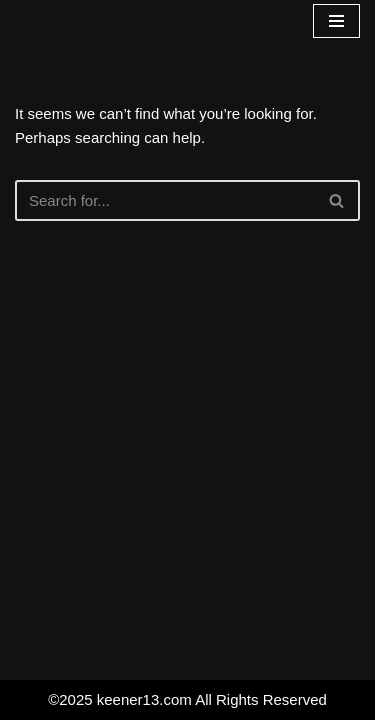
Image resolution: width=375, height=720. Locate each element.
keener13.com (144, 699)
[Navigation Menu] (336, 21)
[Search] (165, 200)
